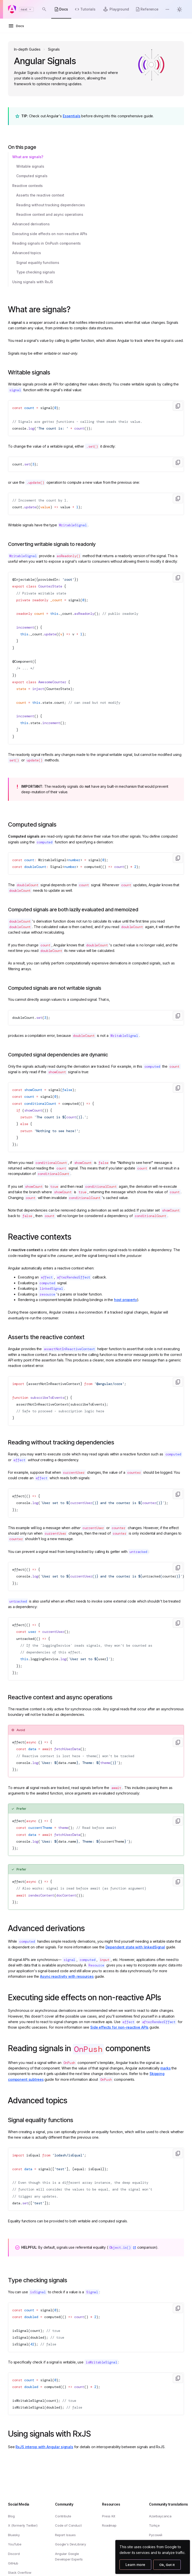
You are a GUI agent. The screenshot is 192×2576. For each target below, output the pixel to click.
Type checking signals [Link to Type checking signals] (41, 2280)
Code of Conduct (68, 2525)
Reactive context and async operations (49, 214)
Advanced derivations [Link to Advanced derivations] (50, 1928)
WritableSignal (52, 860)
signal (46, 408)
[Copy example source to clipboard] (178, 406)
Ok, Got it (167, 2565)
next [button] (26, 9)
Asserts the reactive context (40, 195)
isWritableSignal (28, 2400)
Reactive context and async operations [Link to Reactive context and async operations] (64, 1697)
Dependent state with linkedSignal (135, 1947)
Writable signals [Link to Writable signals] (33, 372)
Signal (56, 866)
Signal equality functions (37, 262)
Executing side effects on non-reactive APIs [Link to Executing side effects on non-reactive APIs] (88, 1997)
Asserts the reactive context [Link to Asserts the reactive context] (50, 1337)
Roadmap (109, 2525)
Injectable (24, 579)
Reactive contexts (27, 185)
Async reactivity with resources (67, 1976)
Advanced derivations (31, 224)
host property (125, 1300)
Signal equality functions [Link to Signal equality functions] (44, 2120)
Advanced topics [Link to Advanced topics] (41, 2100)
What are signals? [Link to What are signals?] (43, 309)
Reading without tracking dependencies (50, 205)
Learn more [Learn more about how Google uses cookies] (135, 2564)
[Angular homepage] (12, 9)
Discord (14, 2554)
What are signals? (27, 157)
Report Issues (65, 2535)
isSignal (20, 2330)
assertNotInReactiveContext (54, 1383)
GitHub (13, 2563)
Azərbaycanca (160, 2516)
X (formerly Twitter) (23, 2525)
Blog (11, 2516)
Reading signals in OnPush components (46, 243)
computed (92, 866)
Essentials (71, 116)
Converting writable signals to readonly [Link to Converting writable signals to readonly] (56, 544)
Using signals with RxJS (32, 282)
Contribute (63, 2516)
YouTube (15, 2544)
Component (23, 661)
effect (18, 1496)
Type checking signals (35, 272)
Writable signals (30, 166)
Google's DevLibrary (70, 2544)
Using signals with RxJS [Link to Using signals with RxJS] (53, 2434)
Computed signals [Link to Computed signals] (36, 824)
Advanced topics (26, 253)
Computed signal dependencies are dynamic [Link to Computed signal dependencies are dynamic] (62, 1055)
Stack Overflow (20, 2572)
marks (165, 2068)
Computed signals (31, 176)
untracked (151, 1576)
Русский (155, 2535)
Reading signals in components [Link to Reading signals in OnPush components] (83, 2048)
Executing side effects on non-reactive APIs (49, 234)
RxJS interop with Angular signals (44, 2447)
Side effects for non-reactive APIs (119, 2027)
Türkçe (154, 2525)
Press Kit (108, 2516)
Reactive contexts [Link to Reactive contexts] (43, 1237)
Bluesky (14, 2535)
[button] (167, 10)
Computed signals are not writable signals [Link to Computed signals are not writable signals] (58, 988)
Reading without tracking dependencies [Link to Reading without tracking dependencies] (65, 1442)
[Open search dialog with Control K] (44, 9)
